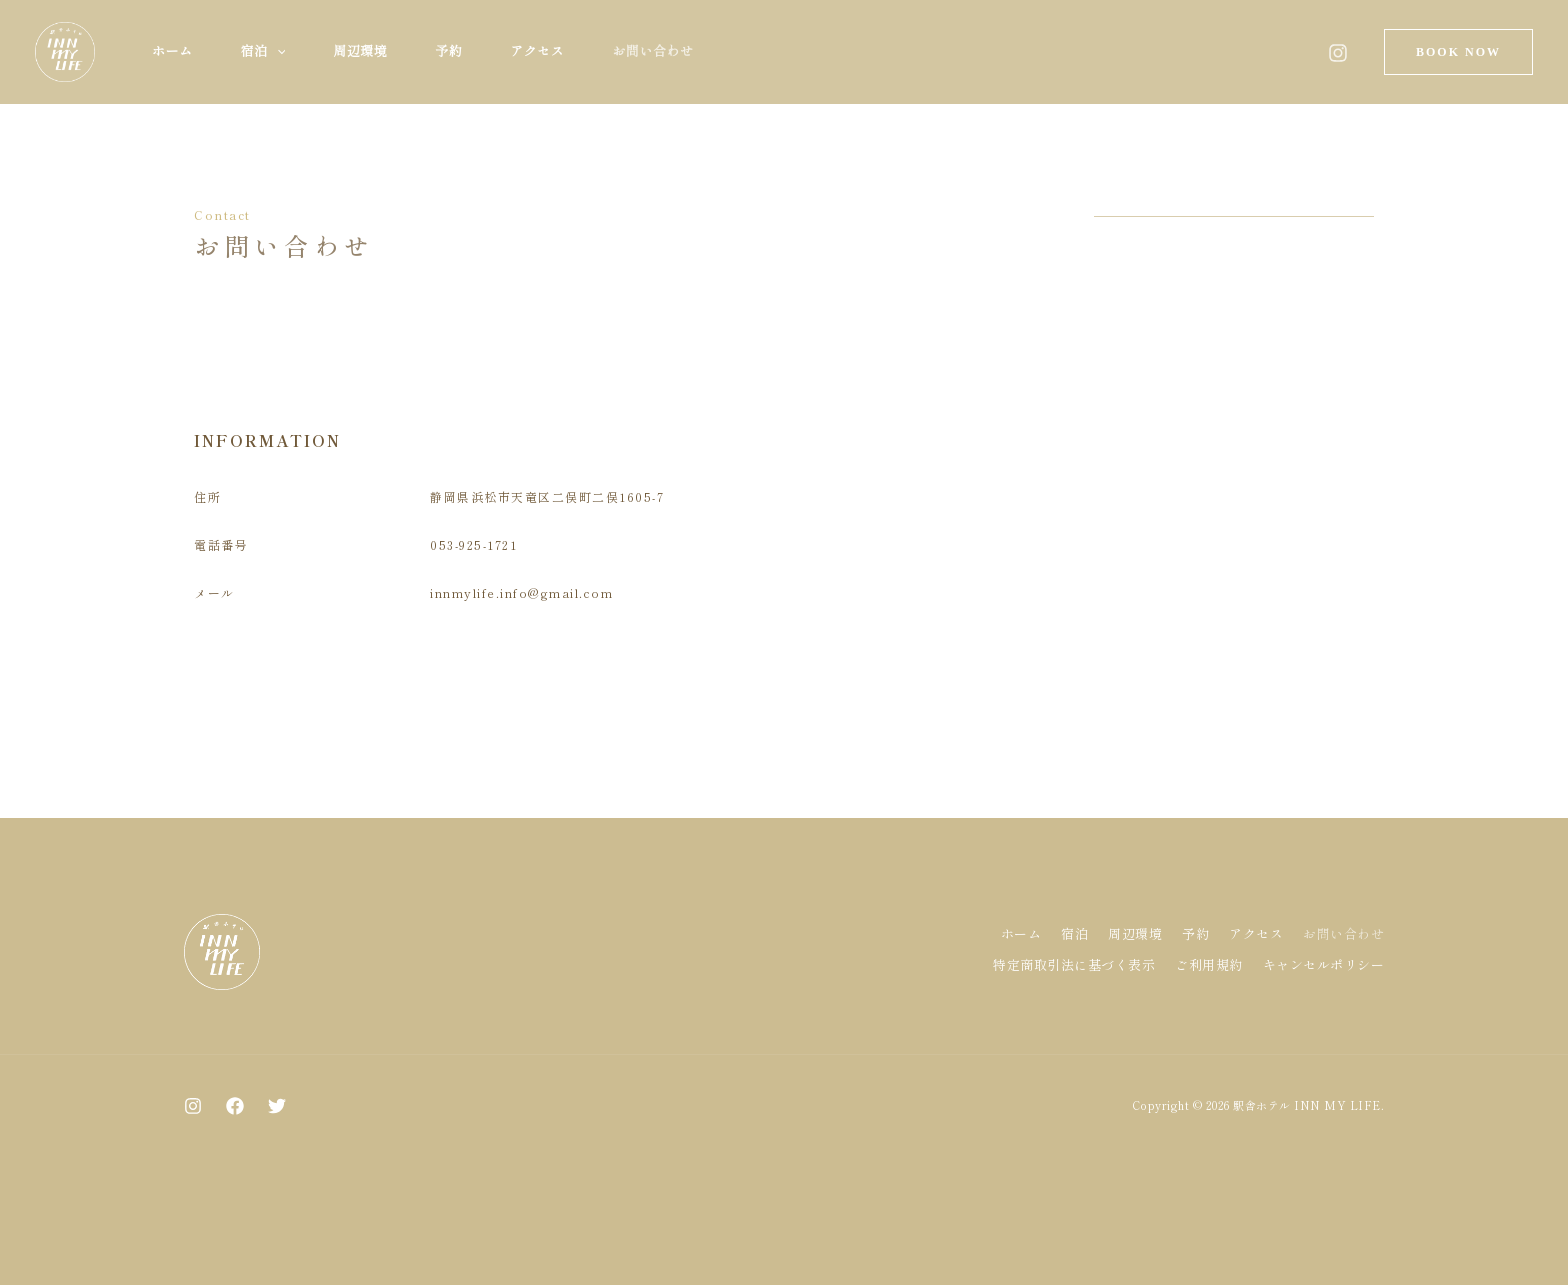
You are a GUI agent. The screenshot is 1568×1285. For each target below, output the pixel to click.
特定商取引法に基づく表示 (1074, 964)
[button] (277, 52)
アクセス (537, 51)
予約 (448, 51)
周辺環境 (360, 51)
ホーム (172, 51)
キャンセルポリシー (1324, 964)
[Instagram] (1338, 53)
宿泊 (263, 52)
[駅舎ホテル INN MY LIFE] (65, 49)
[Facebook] (235, 1106)
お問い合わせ (652, 51)
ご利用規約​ (1209, 964)
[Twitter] (277, 1106)
